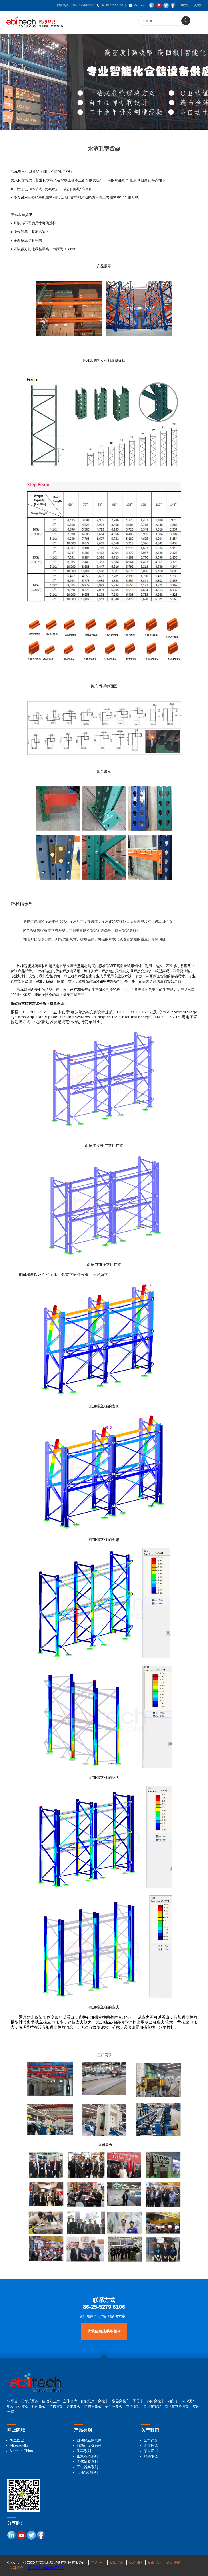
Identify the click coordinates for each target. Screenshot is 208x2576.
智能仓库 (87, 2401)
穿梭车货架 (93, 2406)
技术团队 (135, 2562)
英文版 (198, 5)
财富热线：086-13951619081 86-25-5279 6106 (90, 5)
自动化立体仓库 (89, 2440)
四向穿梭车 (155, 2401)
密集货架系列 (87, 2456)
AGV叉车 (189, 2401)
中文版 (185, 5)
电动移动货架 (17, 2406)
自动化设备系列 (89, 2445)
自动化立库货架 (176, 2406)
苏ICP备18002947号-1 (46, 2568)
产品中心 (97, 2562)
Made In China (21, 2451)
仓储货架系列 (87, 2461)
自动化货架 (152, 2406)
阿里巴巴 (17, 2440)
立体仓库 (70, 2401)
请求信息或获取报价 (104, 2331)
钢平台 (12, 2401)
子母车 (138, 2401)
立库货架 (133, 2406)
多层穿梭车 (121, 2401)
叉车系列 (84, 2451)
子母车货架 (114, 2406)
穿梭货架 (56, 2406)
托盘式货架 (30, 2401)
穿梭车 (103, 2401)
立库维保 (116, 2562)
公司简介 (151, 2440)
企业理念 (151, 2445)
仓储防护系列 (87, 2472)
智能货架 (73, 2406)
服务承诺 (151, 2456)
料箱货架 (39, 2406)
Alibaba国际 (19, 2445)
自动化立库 (51, 2401)
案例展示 (154, 2562)
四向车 (173, 2401)
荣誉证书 (151, 2451)
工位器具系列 (87, 2467)
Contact (136, 5)
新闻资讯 (173, 2562)
